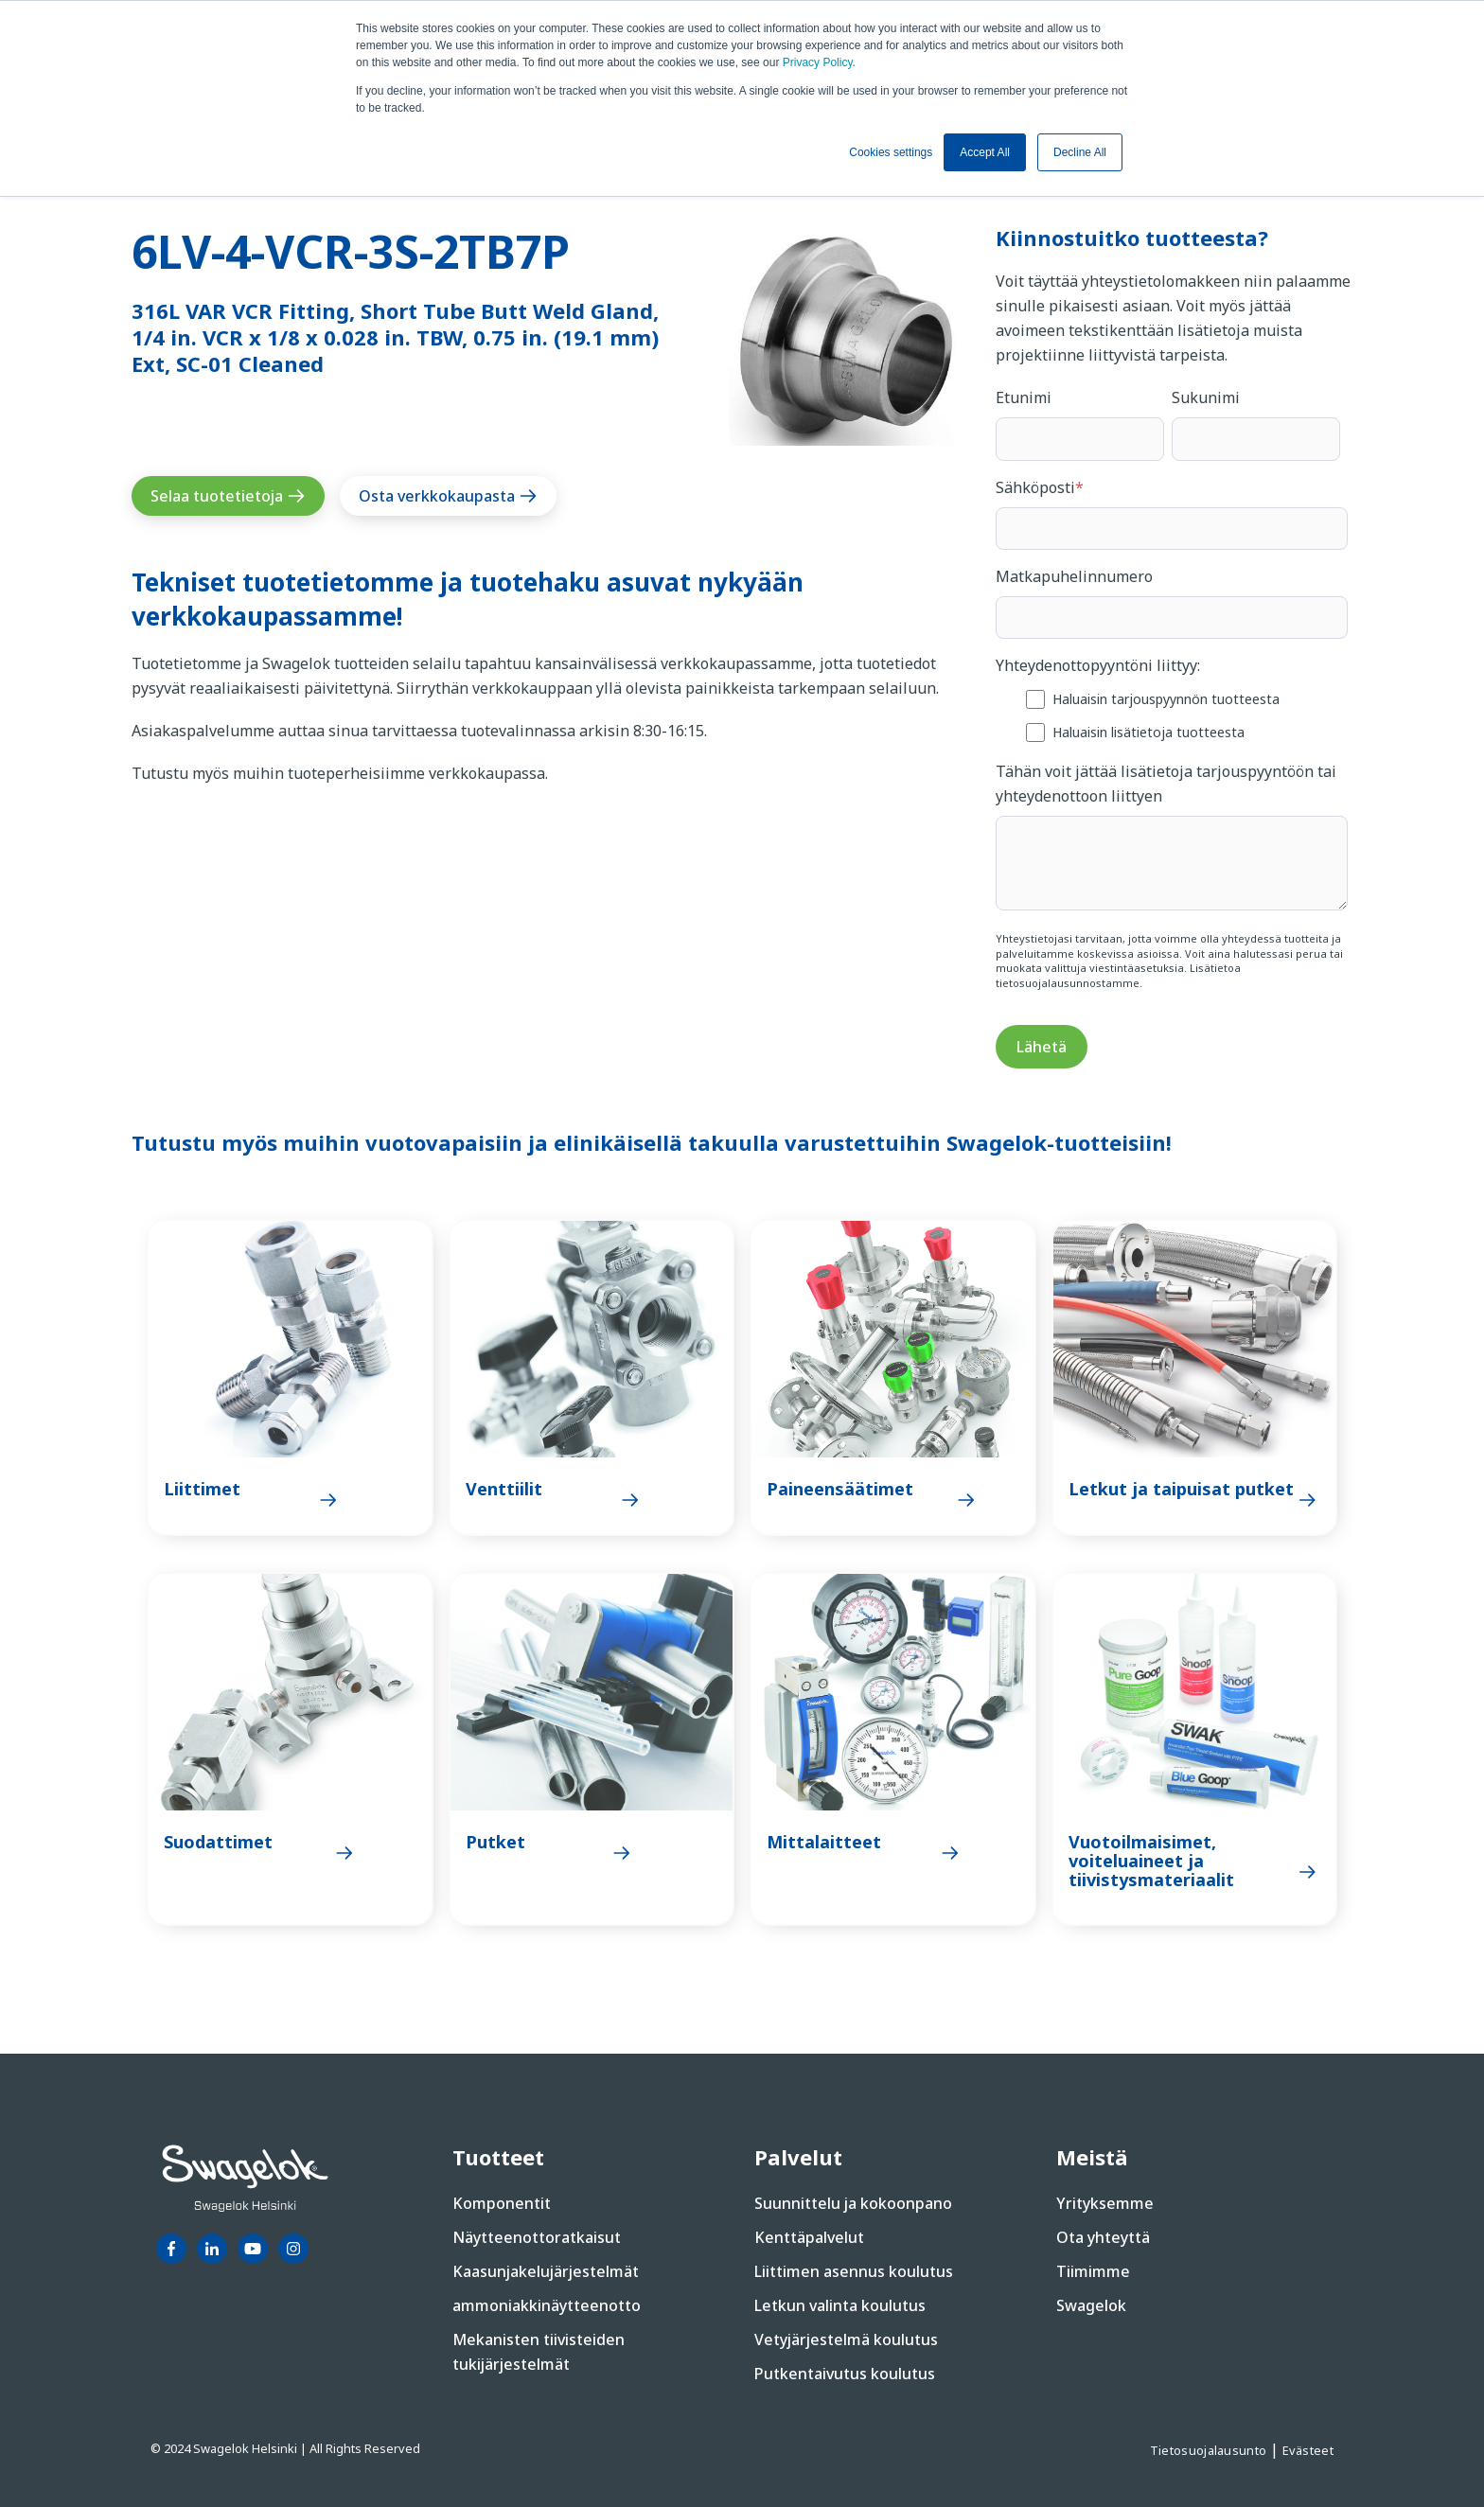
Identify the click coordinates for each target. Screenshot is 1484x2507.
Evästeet (1308, 2450)
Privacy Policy (818, 62)
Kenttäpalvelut (809, 2237)
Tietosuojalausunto (1210, 2450)
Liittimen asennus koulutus (853, 2271)
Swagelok (1091, 2305)
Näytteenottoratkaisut (536, 2237)
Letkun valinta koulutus (840, 2305)
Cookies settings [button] (890, 152)
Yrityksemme (1105, 2203)
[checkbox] (1172, 715)
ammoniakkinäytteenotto (546, 2305)
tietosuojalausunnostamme (1068, 983)
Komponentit (501, 2203)
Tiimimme (1093, 2271)
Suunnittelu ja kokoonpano (853, 2203)
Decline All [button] (1079, 152)
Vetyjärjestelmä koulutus (846, 2339)
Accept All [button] (985, 152)
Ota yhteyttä (1103, 2237)
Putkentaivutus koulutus (844, 2373)
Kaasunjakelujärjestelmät (545, 2271)
